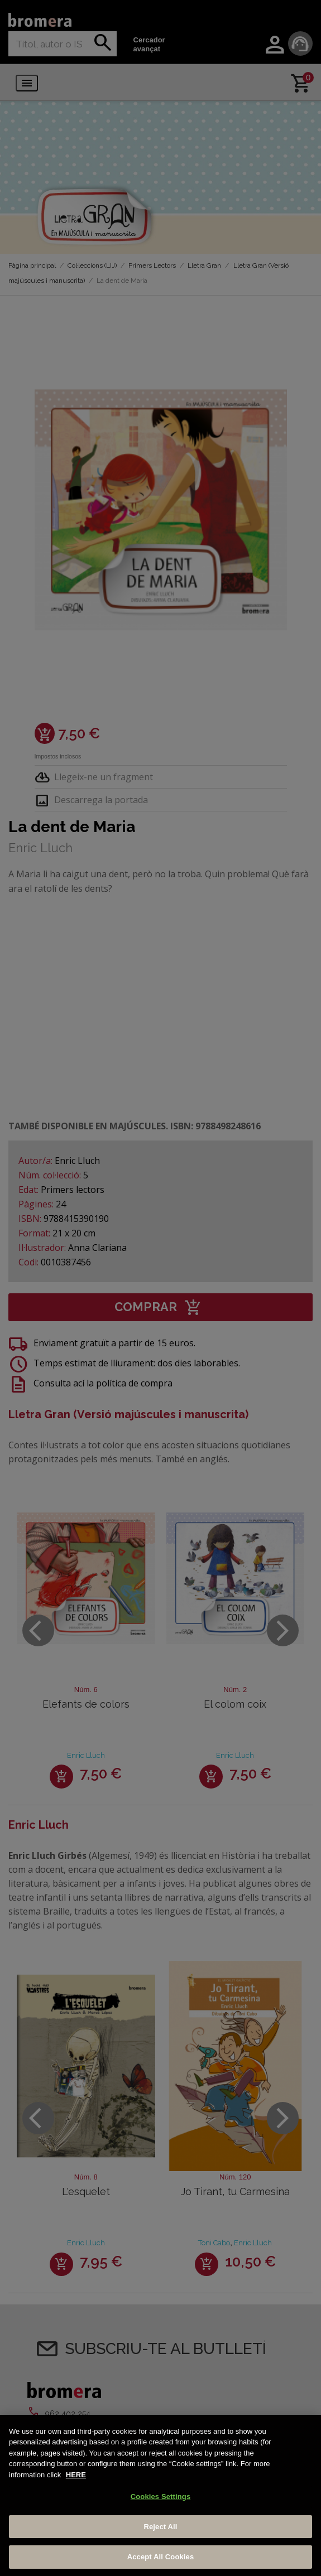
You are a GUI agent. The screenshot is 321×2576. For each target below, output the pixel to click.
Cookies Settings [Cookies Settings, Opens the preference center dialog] (161, 2496)
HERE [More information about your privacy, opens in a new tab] (76, 2475)
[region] (160, 2495)
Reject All (160, 2526)
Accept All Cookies (160, 2557)
